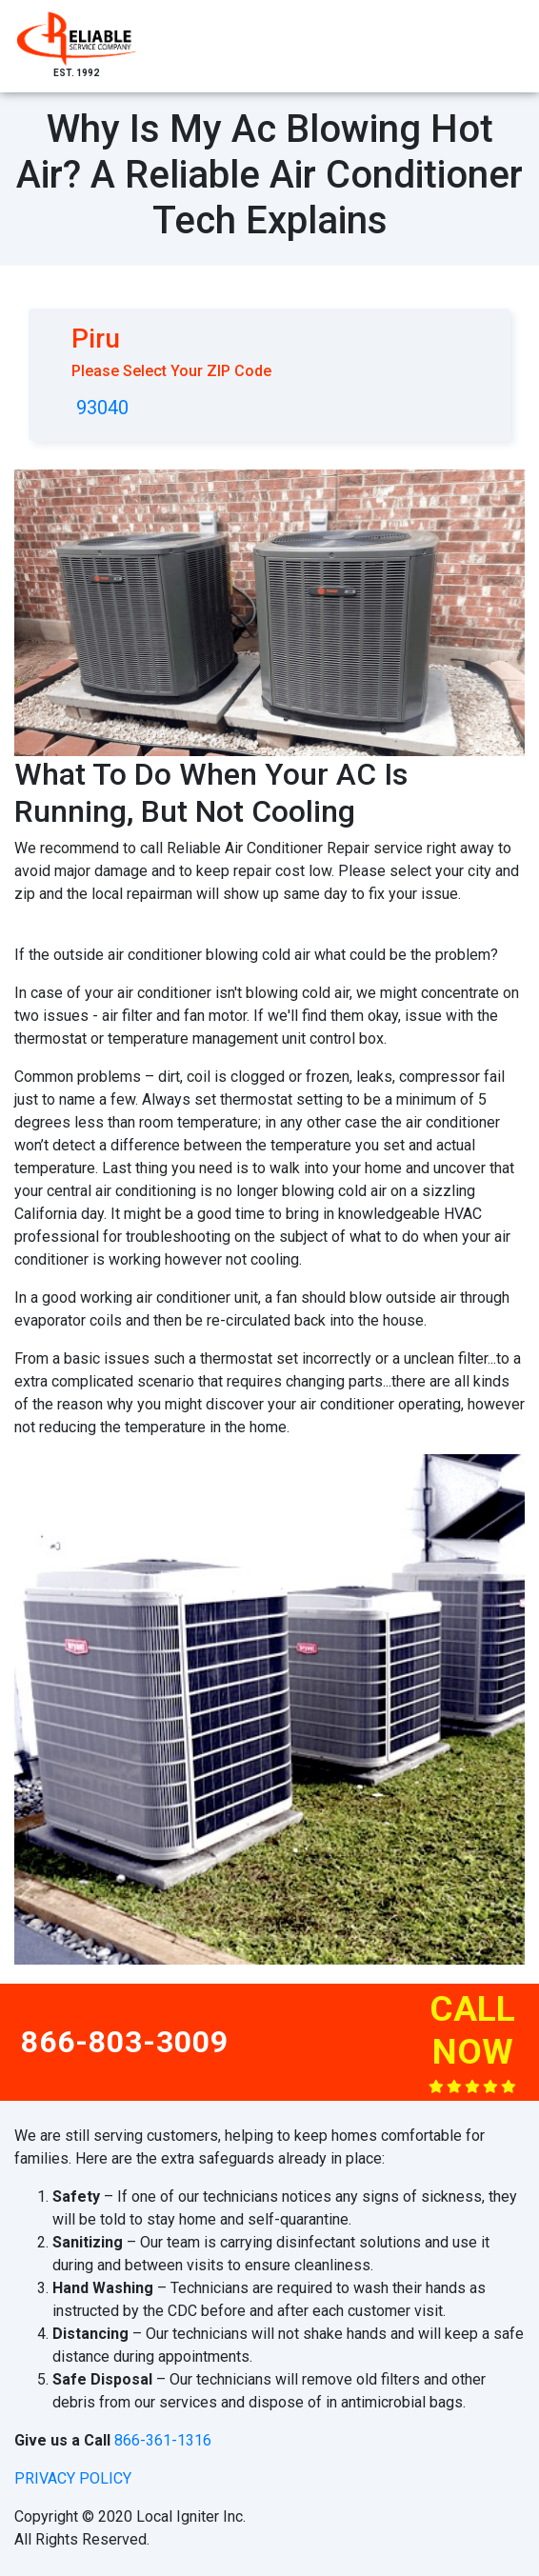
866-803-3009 (125, 2042)
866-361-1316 (162, 2440)
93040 (102, 407)
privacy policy (72, 2478)
